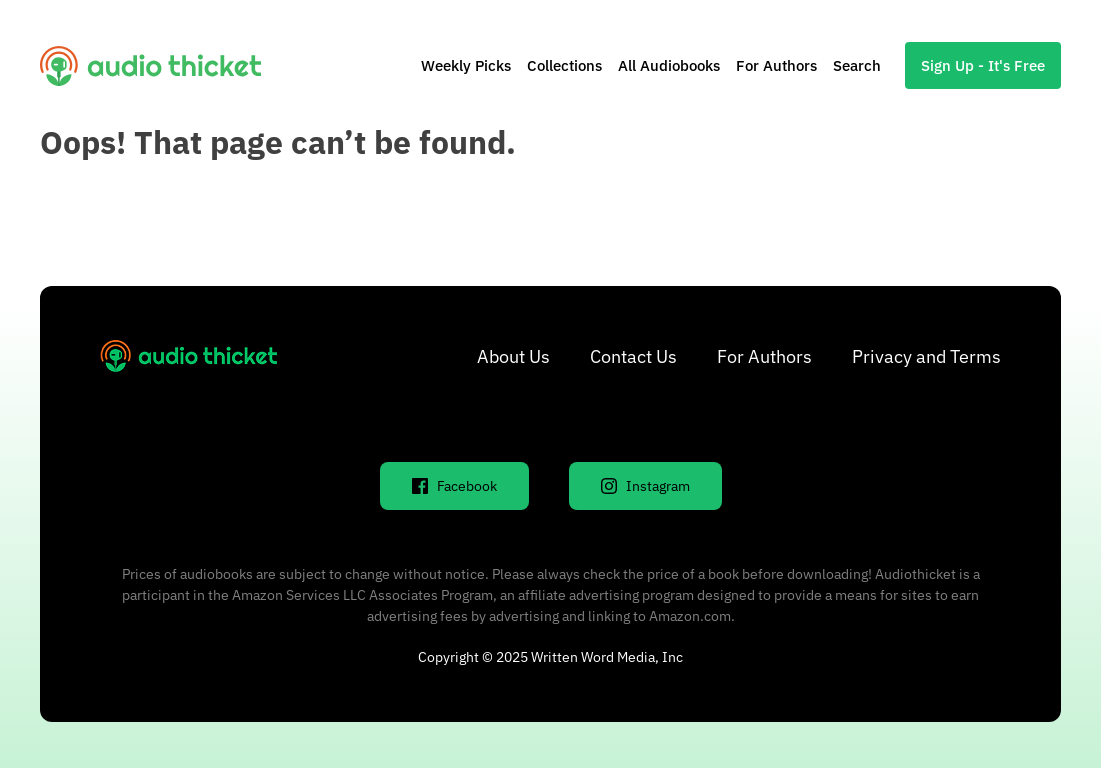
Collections (564, 65)
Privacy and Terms (926, 356)
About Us (513, 356)
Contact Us (633, 356)
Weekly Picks (466, 65)
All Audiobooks (669, 65)
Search (857, 65)
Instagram (645, 486)
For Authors (776, 65)
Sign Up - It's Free (983, 65)
